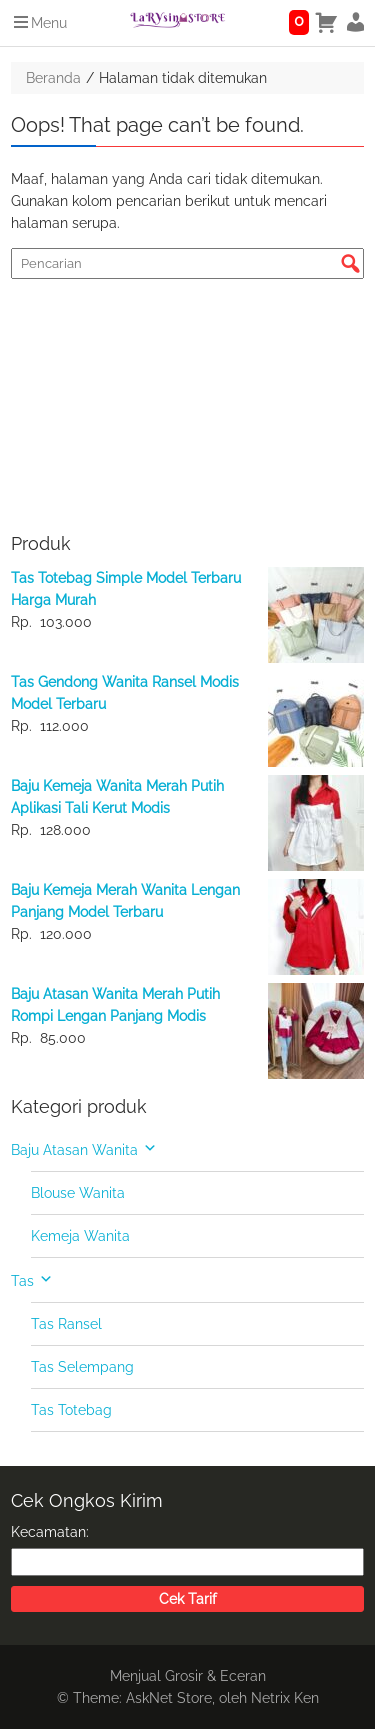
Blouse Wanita (78, 1193)
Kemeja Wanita (80, 1236)
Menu (39, 23)
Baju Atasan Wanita (74, 1150)
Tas (22, 1281)
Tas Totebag (71, 1410)
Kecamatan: (50, 1532)
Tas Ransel (66, 1324)
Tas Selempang (82, 1367)
